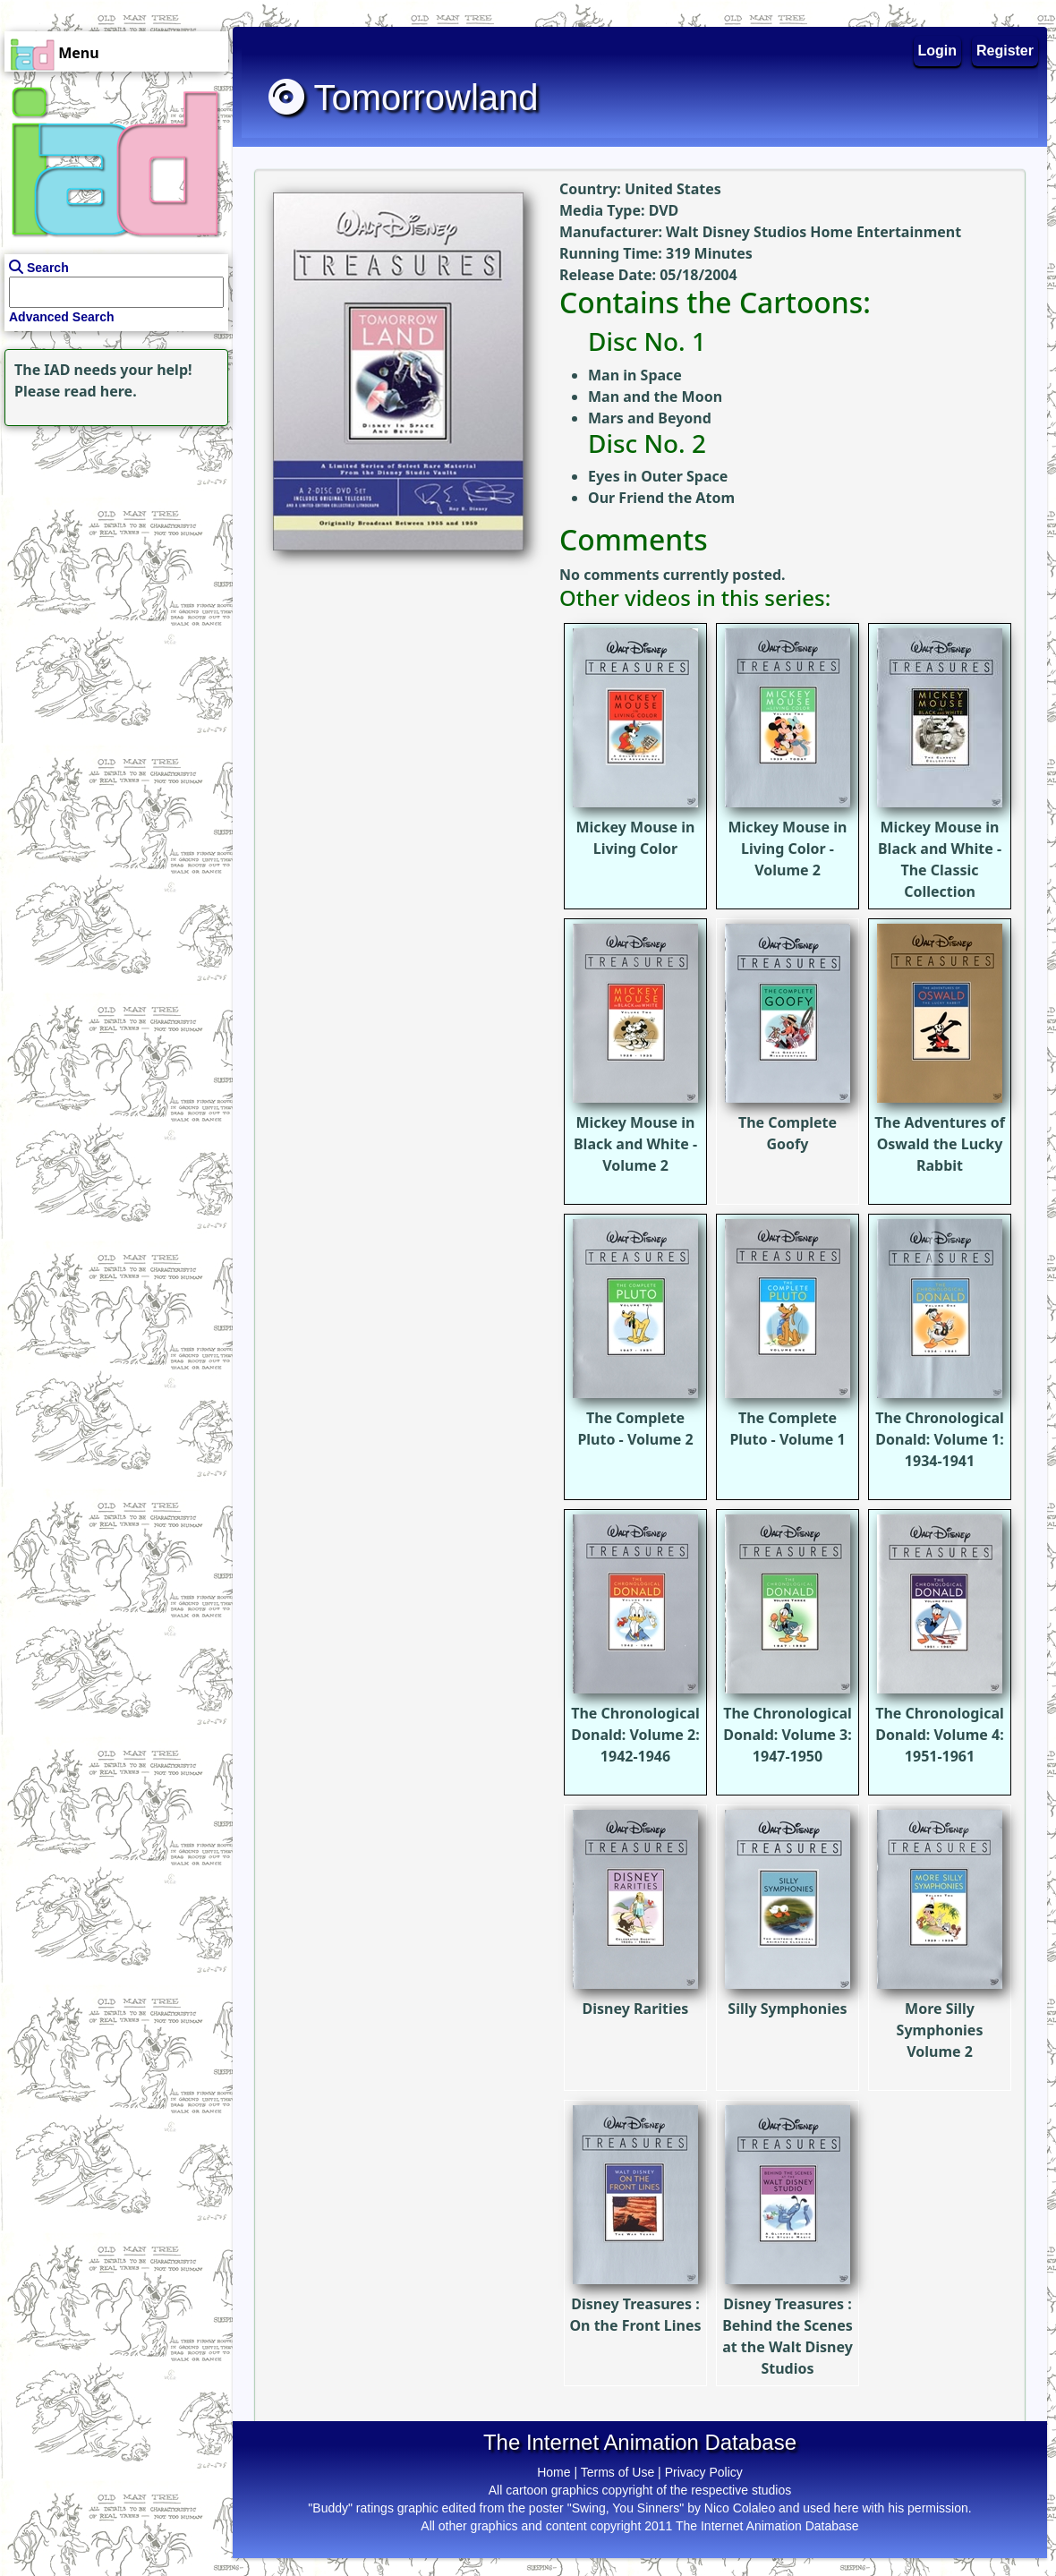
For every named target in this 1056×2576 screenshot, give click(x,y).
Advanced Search (62, 317)
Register (1005, 50)
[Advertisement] (112, 542)
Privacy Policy (704, 2472)
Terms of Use (617, 2472)
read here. (100, 391)
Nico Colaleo (739, 2508)
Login (938, 50)
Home (553, 2472)
